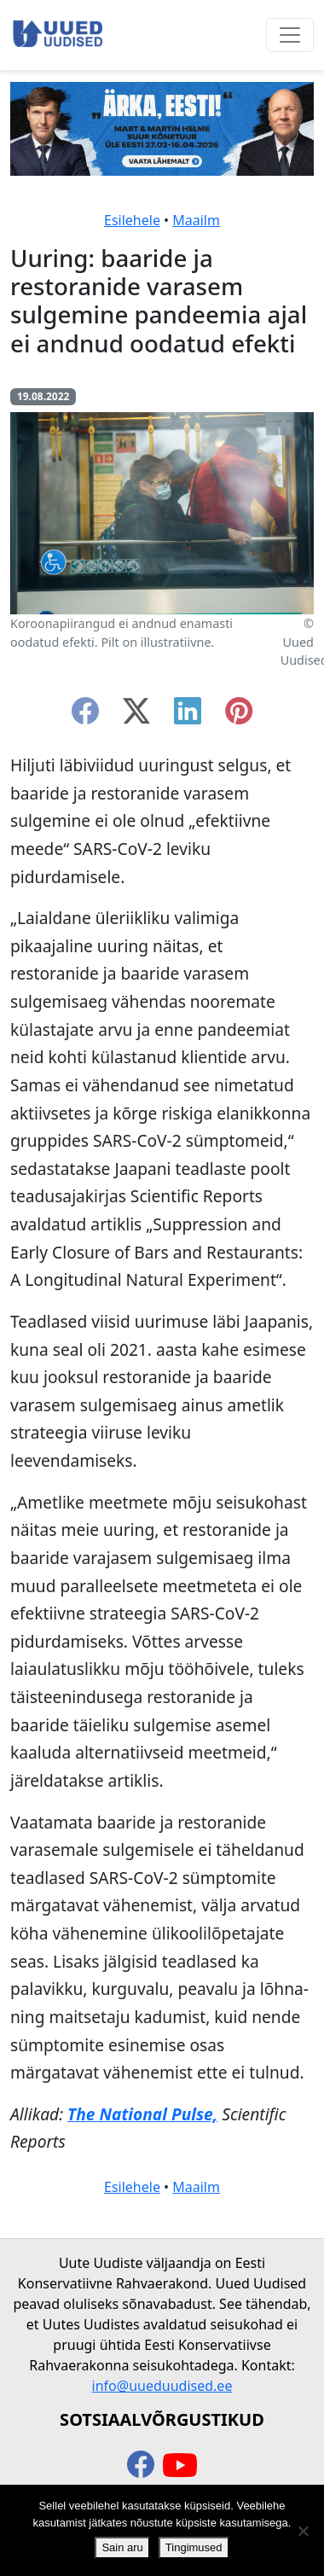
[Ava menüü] (290, 35)
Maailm (196, 220)
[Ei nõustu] (302, 2530)
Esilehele (132, 220)
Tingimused (194, 2547)
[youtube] (180, 2466)
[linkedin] (187, 716)
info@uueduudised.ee (162, 2385)
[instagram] (239, 716)
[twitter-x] (136, 716)
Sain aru (121, 2547)
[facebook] (85, 716)
